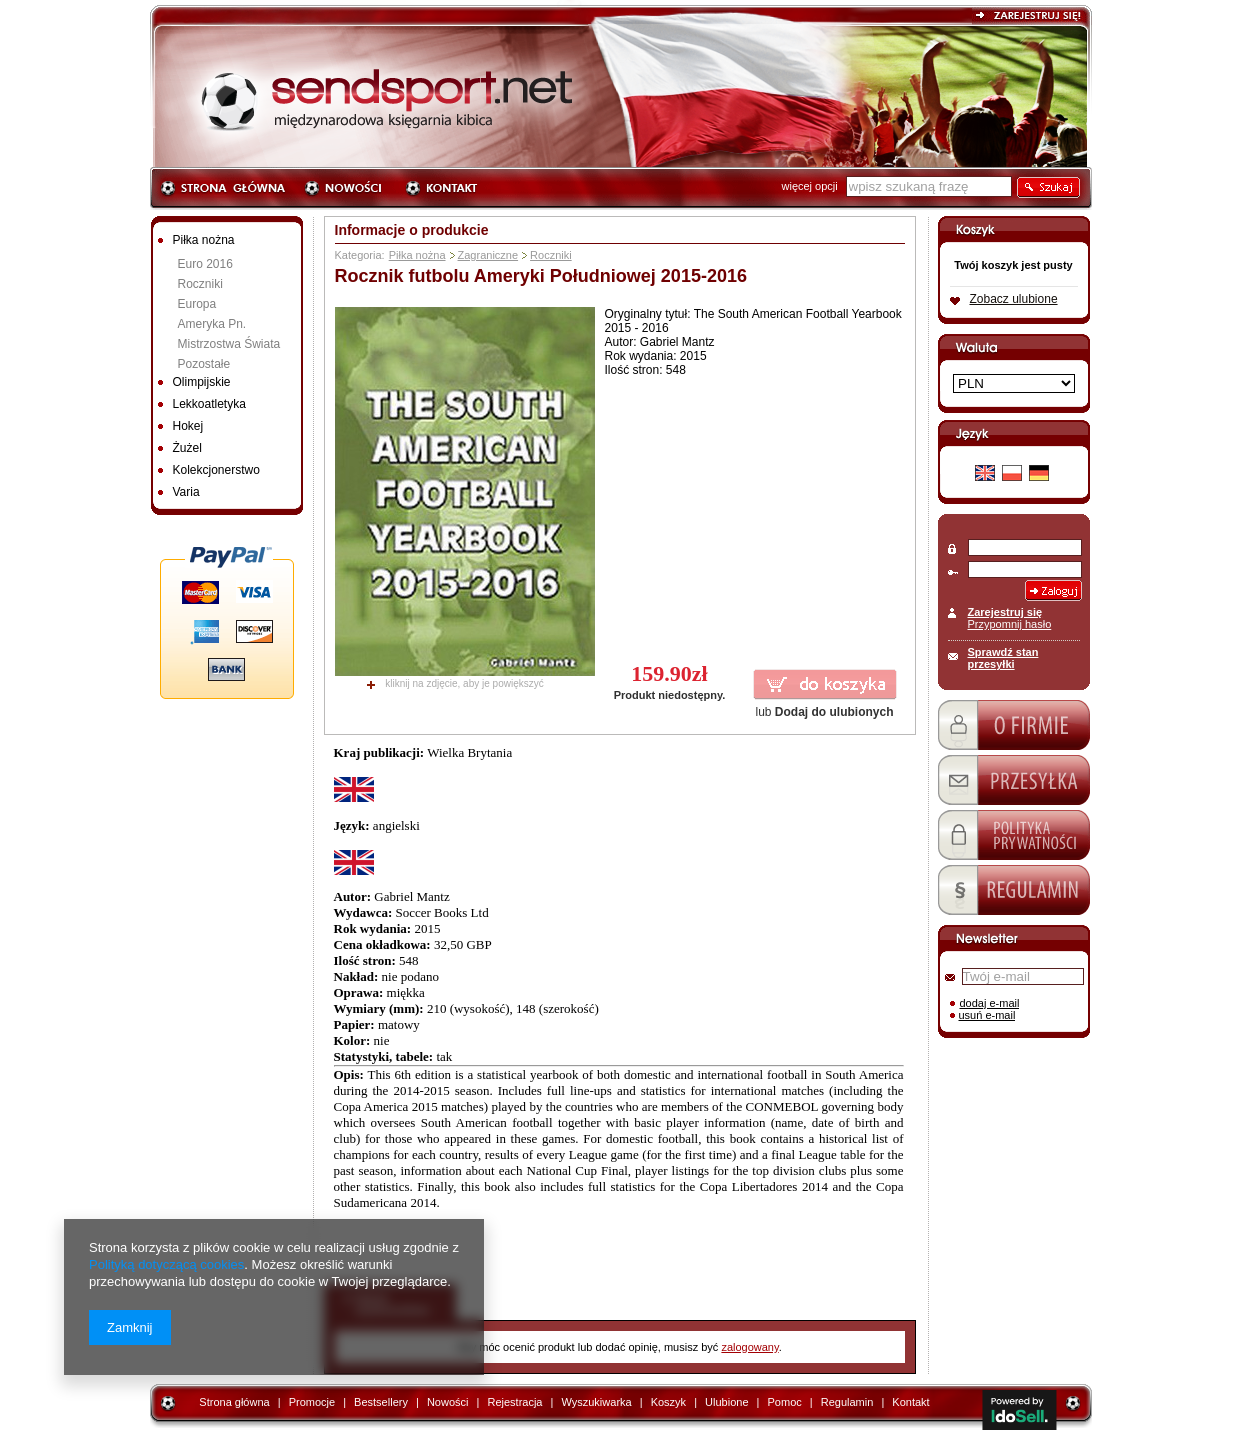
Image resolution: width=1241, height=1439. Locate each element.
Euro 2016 (205, 264)
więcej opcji (810, 186)
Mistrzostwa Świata (229, 344)
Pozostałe (204, 364)
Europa (197, 304)
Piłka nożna (417, 255)
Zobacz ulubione (1014, 299)
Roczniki (200, 284)
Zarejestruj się (1005, 612)
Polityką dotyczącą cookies (166, 1264)
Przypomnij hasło (1010, 624)
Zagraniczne (488, 255)
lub (824, 712)
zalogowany (749, 1347)
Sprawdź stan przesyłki (1003, 658)
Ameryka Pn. (212, 324)
